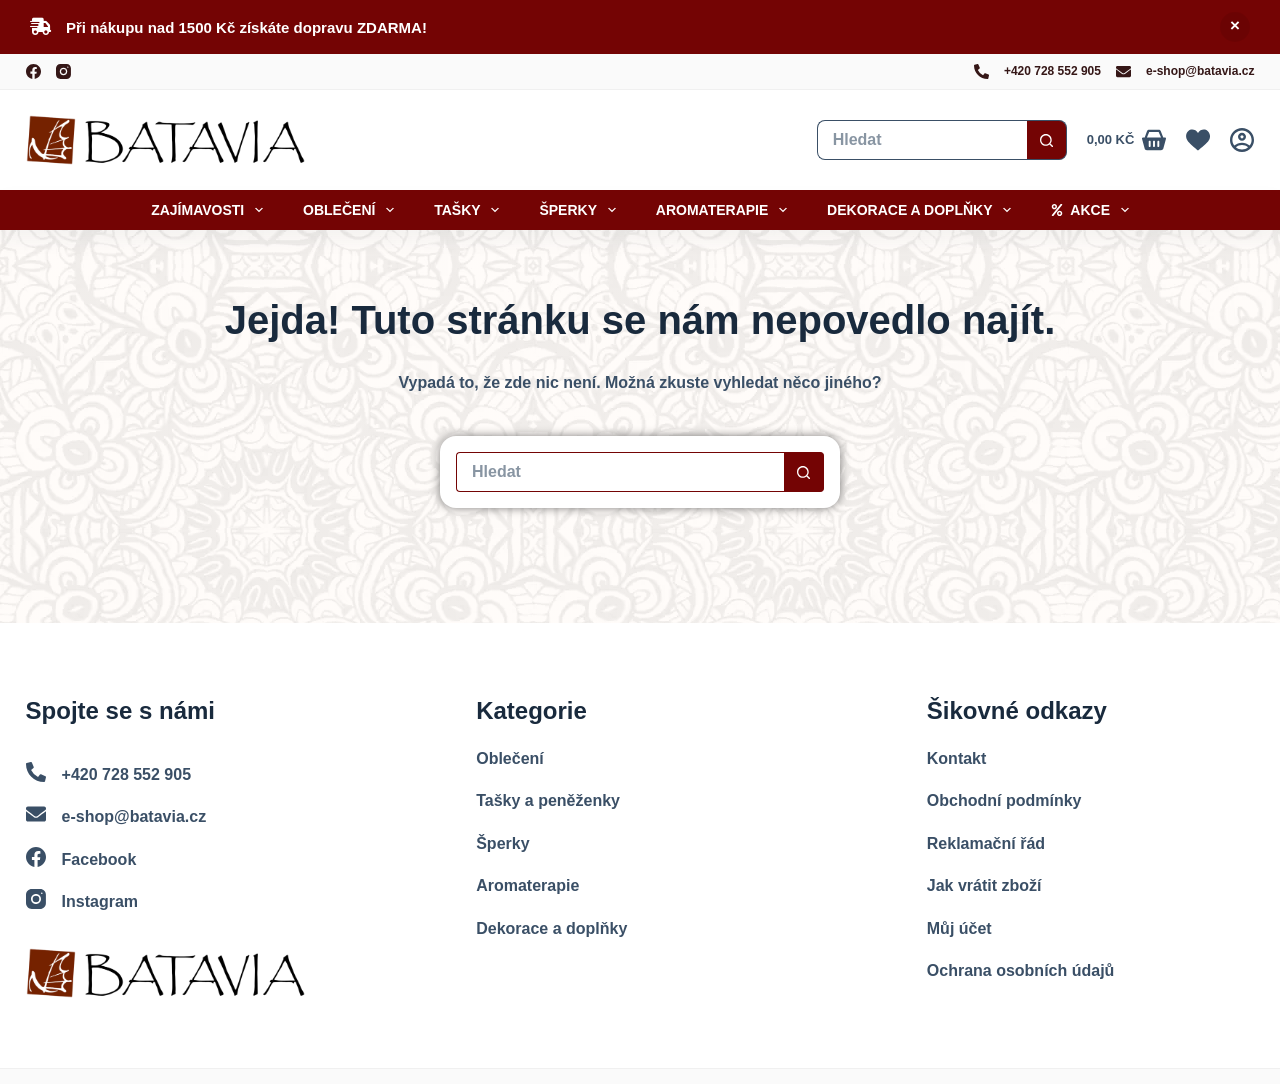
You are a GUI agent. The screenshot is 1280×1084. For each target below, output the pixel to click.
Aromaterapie (725, 210)
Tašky (470, 210)
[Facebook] (33, 71)
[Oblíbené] (1198, 140)
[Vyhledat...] (922, 140)
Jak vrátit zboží (984, 885)
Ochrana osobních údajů (1021, 970)
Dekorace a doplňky (923, 210)
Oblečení (352, 210)
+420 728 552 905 (1052, 71)
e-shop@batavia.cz (1200, 71)
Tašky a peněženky (548, 800)
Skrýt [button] (1235, 27)
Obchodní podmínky (1004, 800)
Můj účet (959, 928)
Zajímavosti (211, 210)
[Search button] (1047, 140)
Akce (1093, 210)
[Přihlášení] (1242, 140)
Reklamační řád (986, 843)
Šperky (581, 210)
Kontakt (957, 758)
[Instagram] (63, 71)
